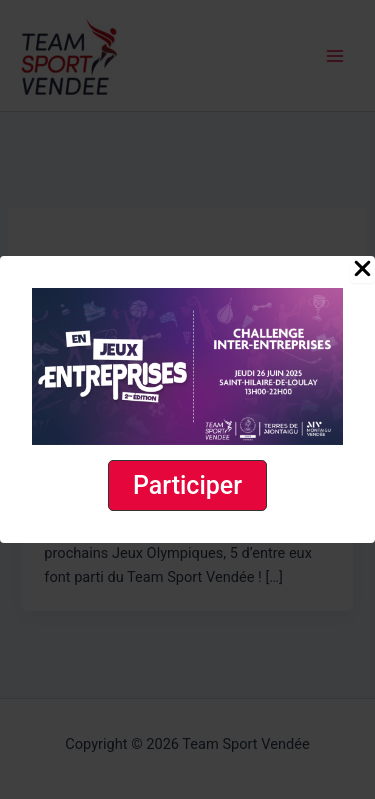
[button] (187, 485)
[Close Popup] (362, 270)
